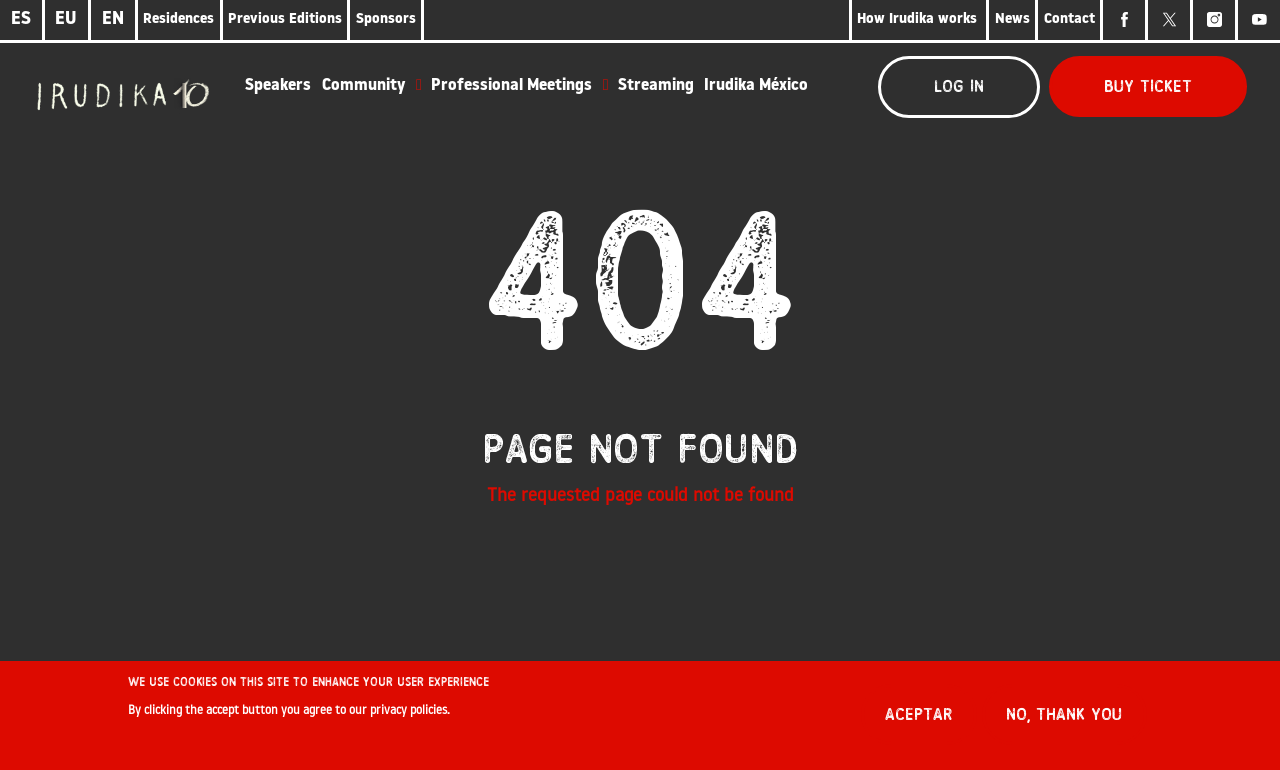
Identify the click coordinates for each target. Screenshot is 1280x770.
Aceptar (918, 720)
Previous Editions (285, 19)
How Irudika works (919, 19)
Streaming (656, 86)
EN (113, 19)
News (1012, 19)
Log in (959, 86)
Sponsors (386, 19)
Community (363, 86)
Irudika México (756, 86)
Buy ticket (1148, 86)
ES (21, 19)
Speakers (278, 86)
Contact (1069, 19)
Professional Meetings (511, 86)
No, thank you (1064, 720)
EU (66, 19)
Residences (178, 19)
